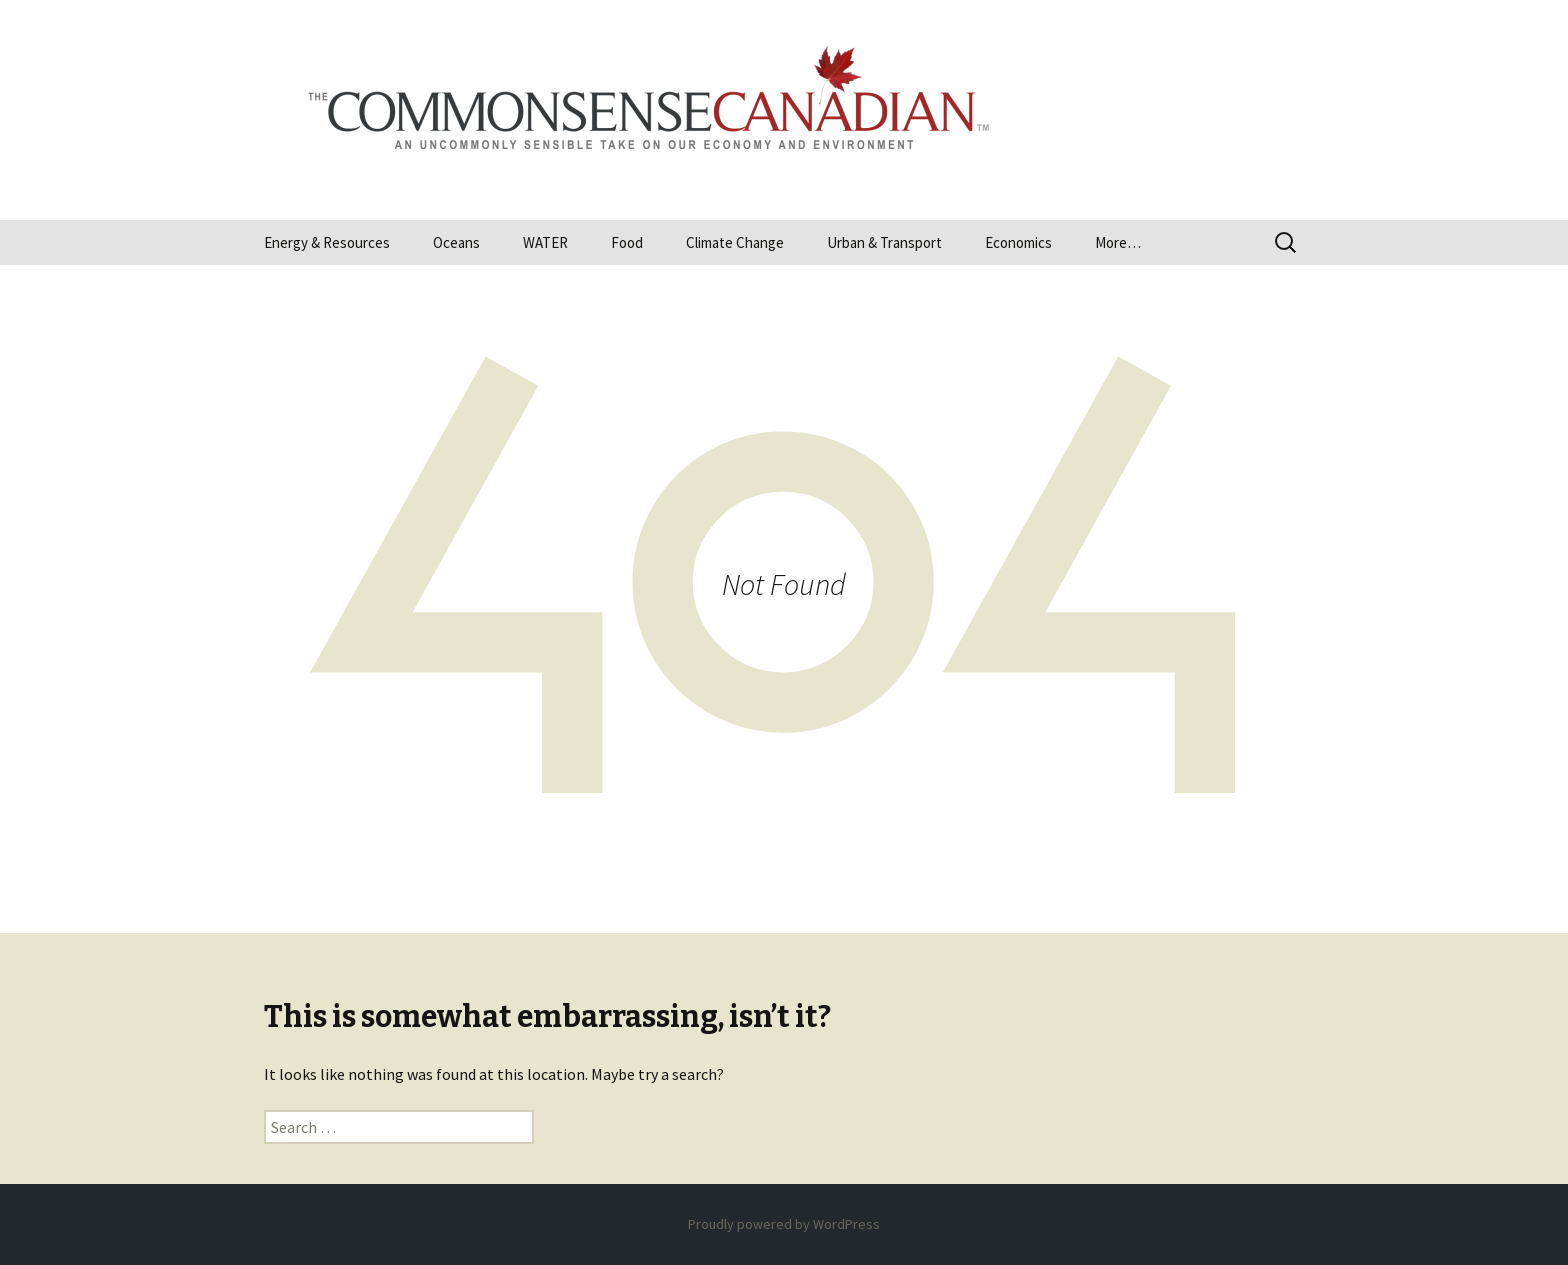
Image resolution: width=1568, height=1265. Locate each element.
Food (627, 242)
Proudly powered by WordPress (784, 1224)
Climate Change (735, 242)
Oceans (456, 242)
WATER (545, 242)
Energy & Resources (327, 242)
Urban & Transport (884, 242)
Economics (1018, 242)
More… (1118, 242)
